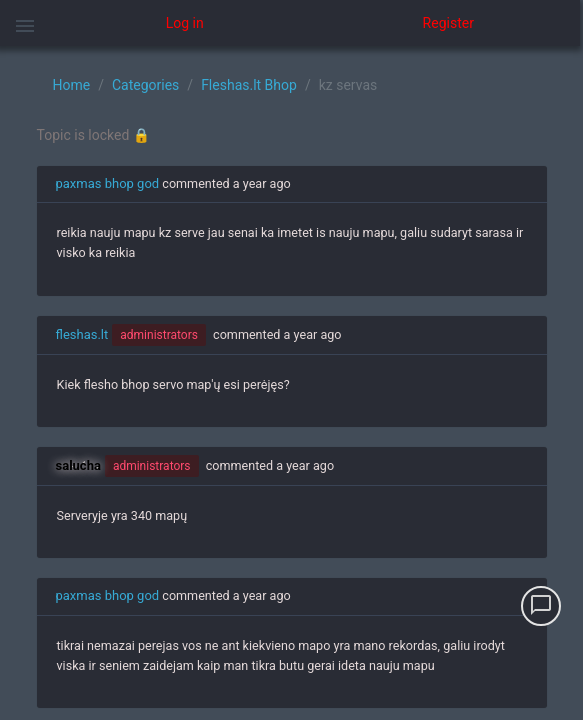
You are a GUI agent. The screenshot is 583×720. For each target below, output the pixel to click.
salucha (78, 465)
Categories (145, 85)
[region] (291, 383)
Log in (185, 23)
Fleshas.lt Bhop (249, 85)
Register (448, 23)
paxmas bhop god (108, 183)
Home (72, 85)
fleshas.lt (82, 334)
